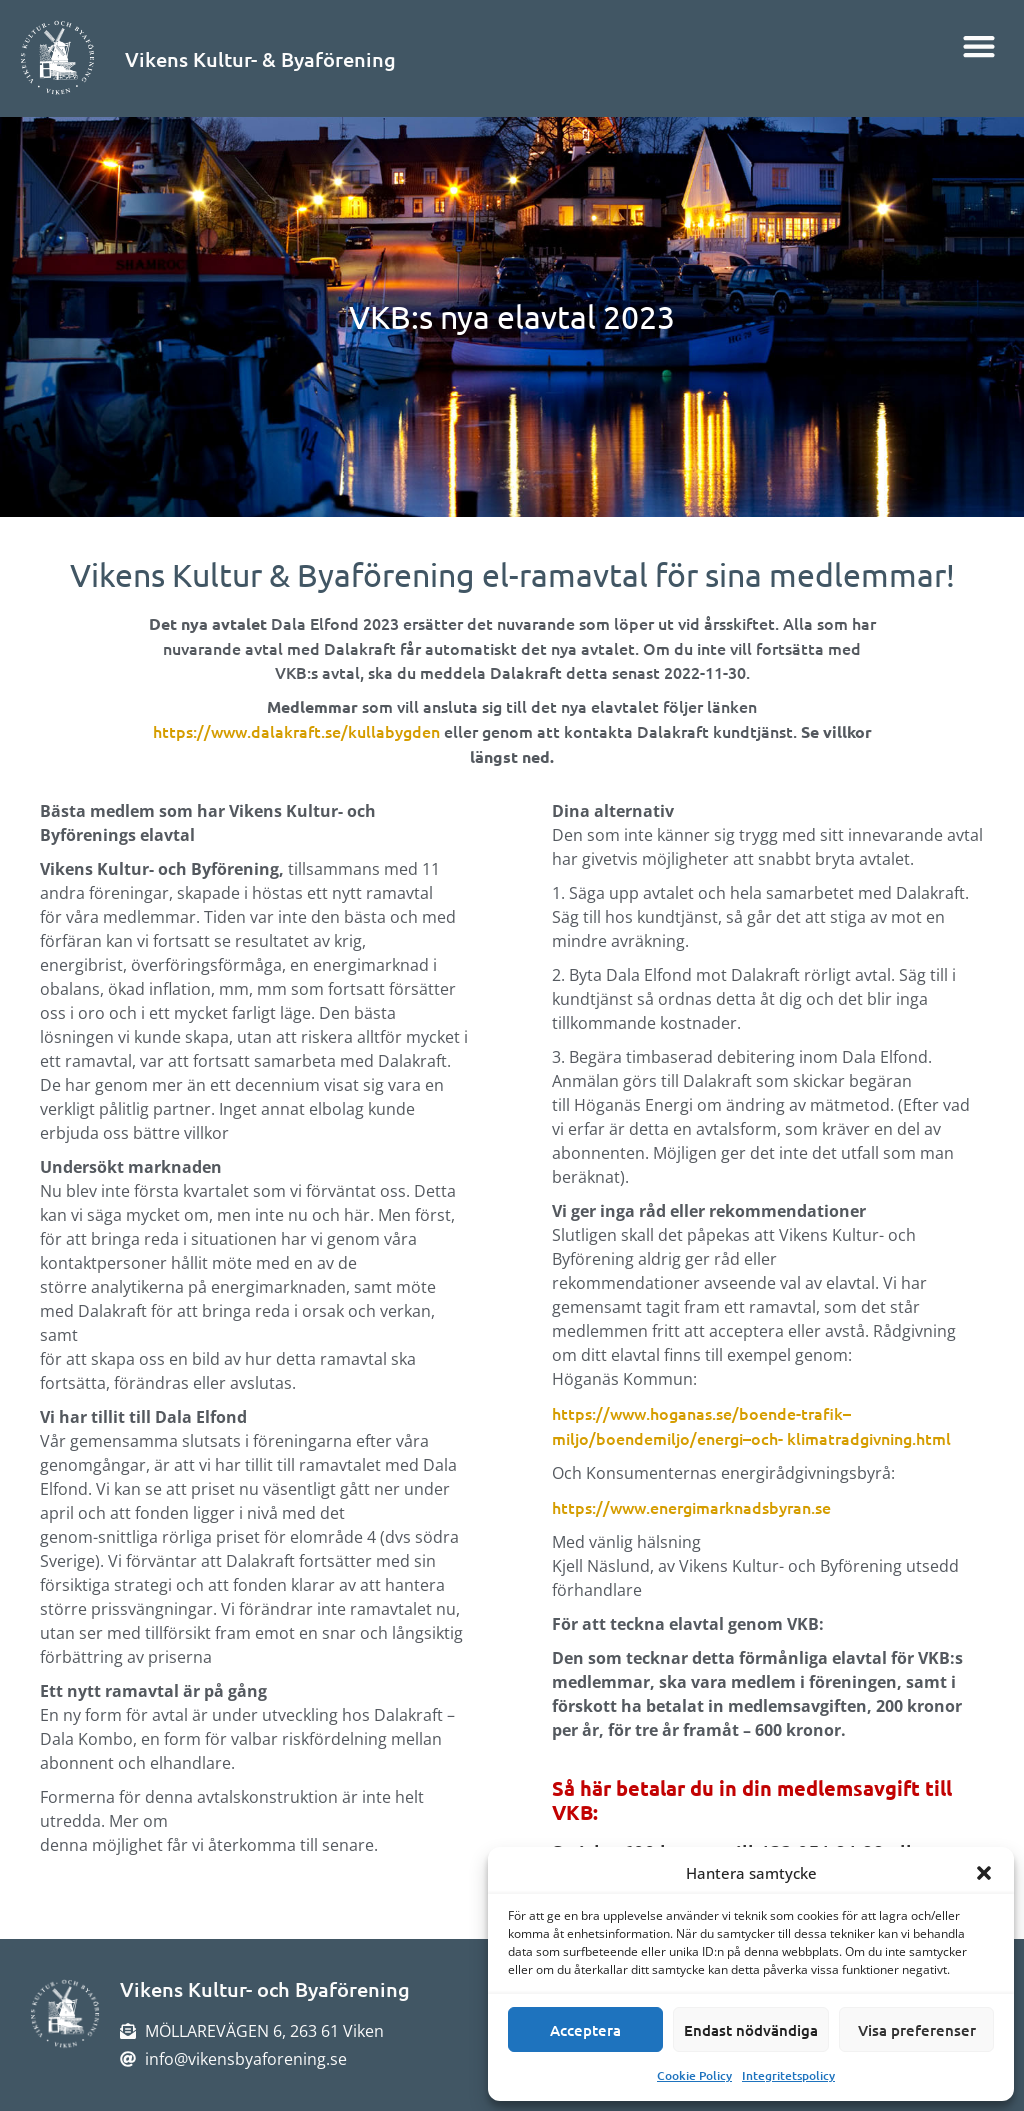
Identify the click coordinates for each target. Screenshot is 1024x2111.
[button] (984, 1873)
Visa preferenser (917, 2030)
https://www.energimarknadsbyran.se (691, 1507)
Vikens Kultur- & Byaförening (260, 59)
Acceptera (585, 2030)
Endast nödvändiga (751, 2030)
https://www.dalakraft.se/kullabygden (296, 731)
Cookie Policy (694, 2075)
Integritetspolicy (788, 2075)
